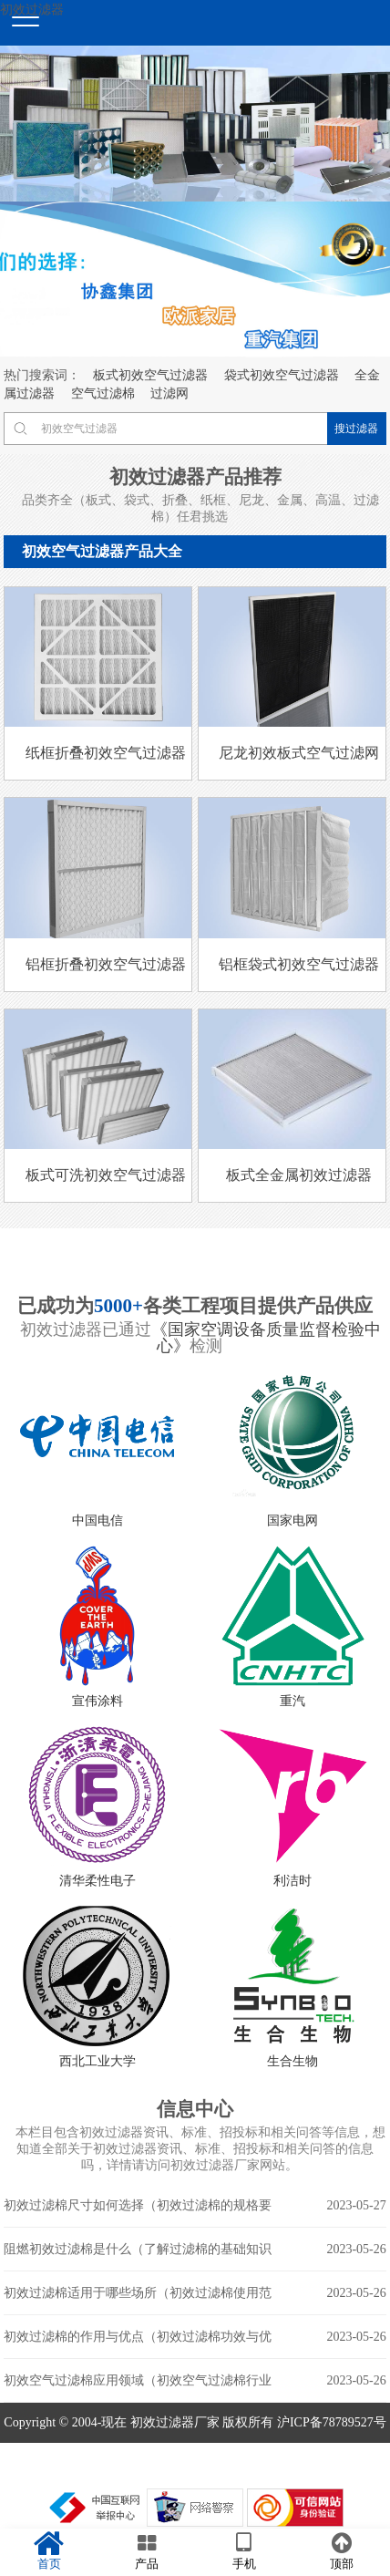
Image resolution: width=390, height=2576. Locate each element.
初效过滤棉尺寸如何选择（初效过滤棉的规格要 (194, 2206)
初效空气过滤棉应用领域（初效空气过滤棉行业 (194, 2381)
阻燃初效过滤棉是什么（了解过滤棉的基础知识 (194, 2249)
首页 (49, 2551)
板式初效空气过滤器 (150, 375)
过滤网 (169, 393)
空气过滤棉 (103, 393)
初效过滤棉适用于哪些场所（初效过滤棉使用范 (194, 2293)
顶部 (341, 2551)
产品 (146, 2551)
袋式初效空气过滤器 (281, 375)
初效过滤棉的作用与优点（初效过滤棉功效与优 (194, 2337)
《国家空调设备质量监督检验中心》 (266, 1337)
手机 (243, 2551)
